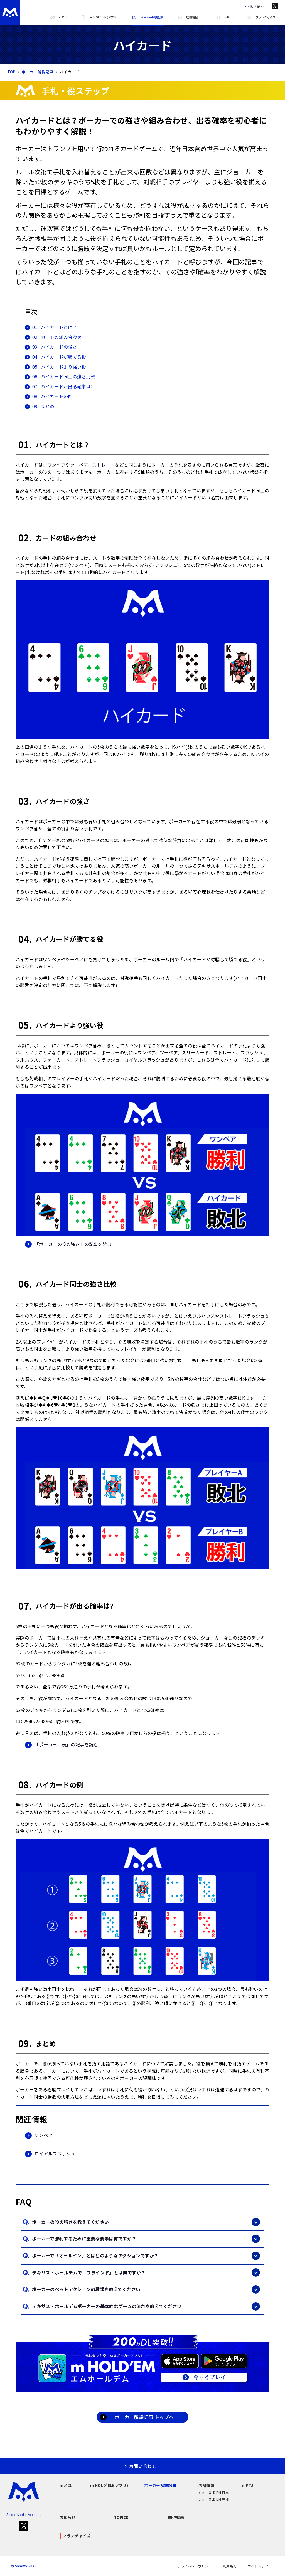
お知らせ (67, 2517)
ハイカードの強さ (51, 347)
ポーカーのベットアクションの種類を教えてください (146, 2289)
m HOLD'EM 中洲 (213, 2499)
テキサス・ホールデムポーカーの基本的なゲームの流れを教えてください (146, 2306)
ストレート (103, 464)
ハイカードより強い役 (55, 367)
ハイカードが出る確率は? (59, 386)
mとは (58, 17)
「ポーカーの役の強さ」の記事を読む (68, 1244)
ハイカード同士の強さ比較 (60, 376)
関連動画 (176, 2517)
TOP (11, 72)
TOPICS (121, 2517)
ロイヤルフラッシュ (50, 2153)
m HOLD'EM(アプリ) (99, 17)
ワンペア (39, 2135)
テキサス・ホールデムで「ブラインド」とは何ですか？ (146, 2272)
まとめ (40, 406)
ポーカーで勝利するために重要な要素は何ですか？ (146, 2239)
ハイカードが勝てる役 (55, 357)
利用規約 (230, 2566)
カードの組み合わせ (53, 337)
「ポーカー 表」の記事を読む (61, 1744)
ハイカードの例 (49, 396)
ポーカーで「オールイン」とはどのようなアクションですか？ (146, 2256)
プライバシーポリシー (195, 2566)
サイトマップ (258, 2566)
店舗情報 (187, 17)
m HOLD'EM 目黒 (213, 2492)
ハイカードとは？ (51, 327)
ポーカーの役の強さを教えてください (146, 2222)
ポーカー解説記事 (147, 17)
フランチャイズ (261, 17)
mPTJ (224, 17)
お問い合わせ (253, 6)
